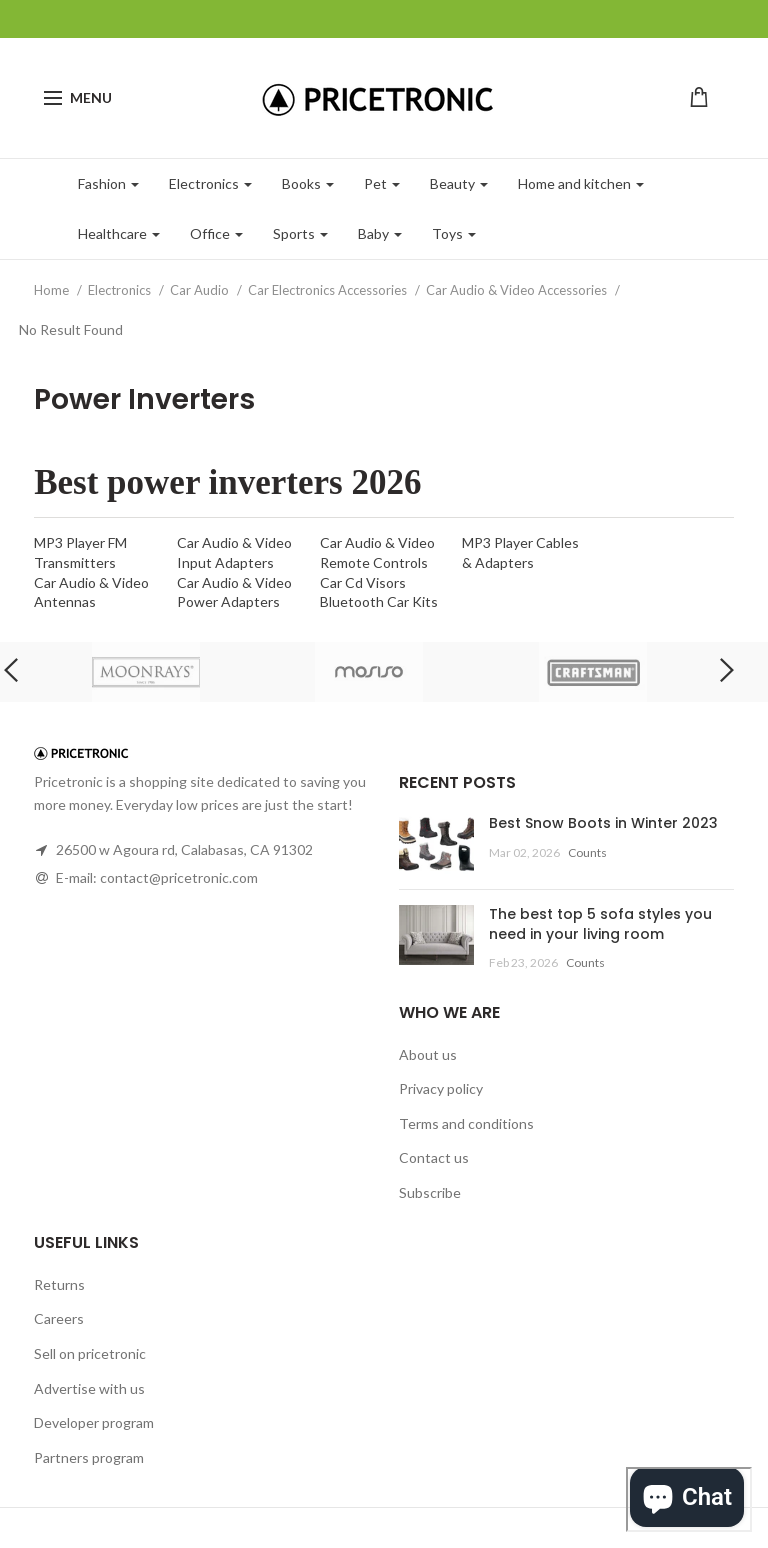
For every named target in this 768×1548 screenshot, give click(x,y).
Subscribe (430, 1192)
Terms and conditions (466, 1123)
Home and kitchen (581, 183)
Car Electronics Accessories (329, 290)
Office (216, 233)
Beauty (459, 183)
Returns (59, 1284)
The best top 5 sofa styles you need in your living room (600, 924)
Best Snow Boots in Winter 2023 (603, 823)
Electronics (210, 183)
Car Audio (201, 290)
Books (308, 183)
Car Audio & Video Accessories (518, 290)
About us (428, 1054)
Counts (587, 852)
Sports (300, 233)
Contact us (434, 1157)
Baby (380, 233)
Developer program (94, 1422)
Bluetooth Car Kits (379, 601)
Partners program (89, 1457)
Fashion (108, 183)
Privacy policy (441, 1088)
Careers (59, 1318)
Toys (454, 233)
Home (53, 290)
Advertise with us (89, 1388)
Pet (382, 183)
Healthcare (119, 233)
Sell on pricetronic (90, 1353)
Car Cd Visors (363, 582)
